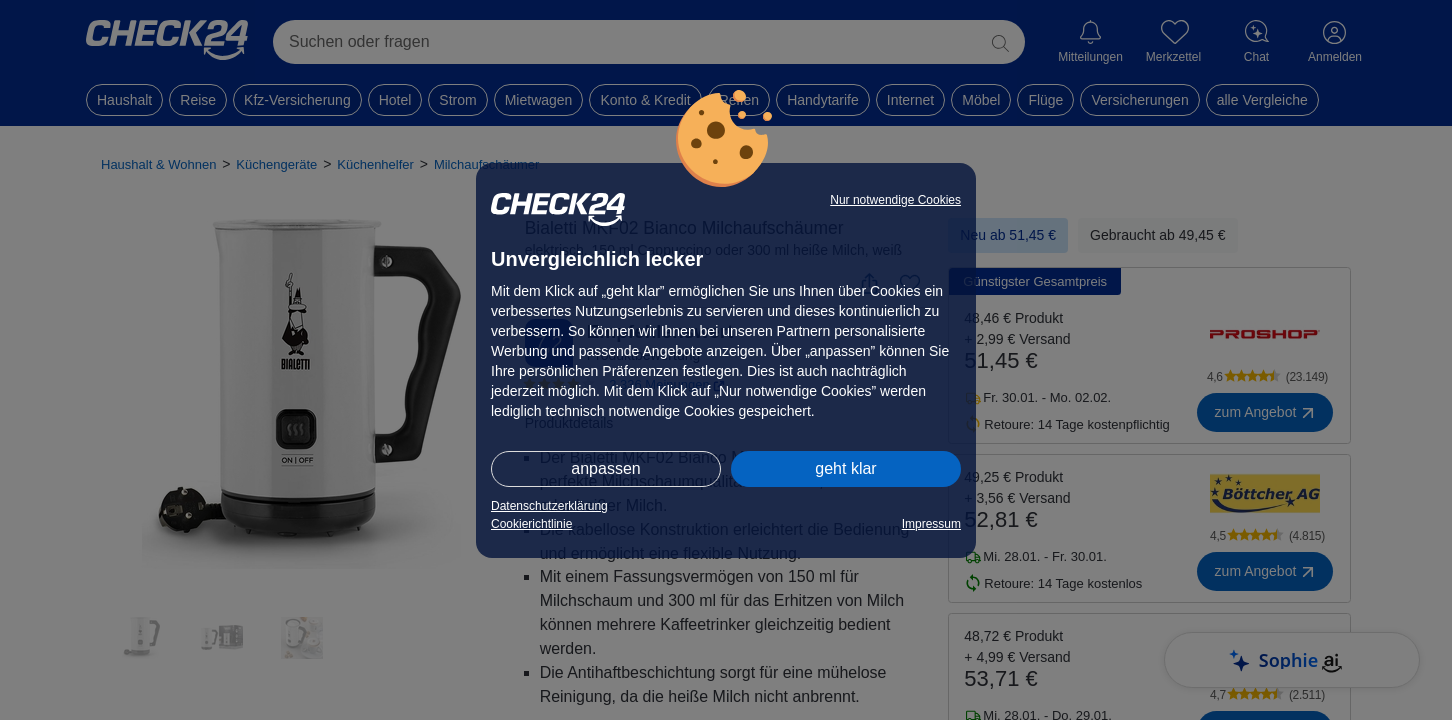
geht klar (845, 468)
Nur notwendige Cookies (895, 200)
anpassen (605, 468)
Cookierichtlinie (531, 524)
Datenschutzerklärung (549, 506)
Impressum (931, 524)
